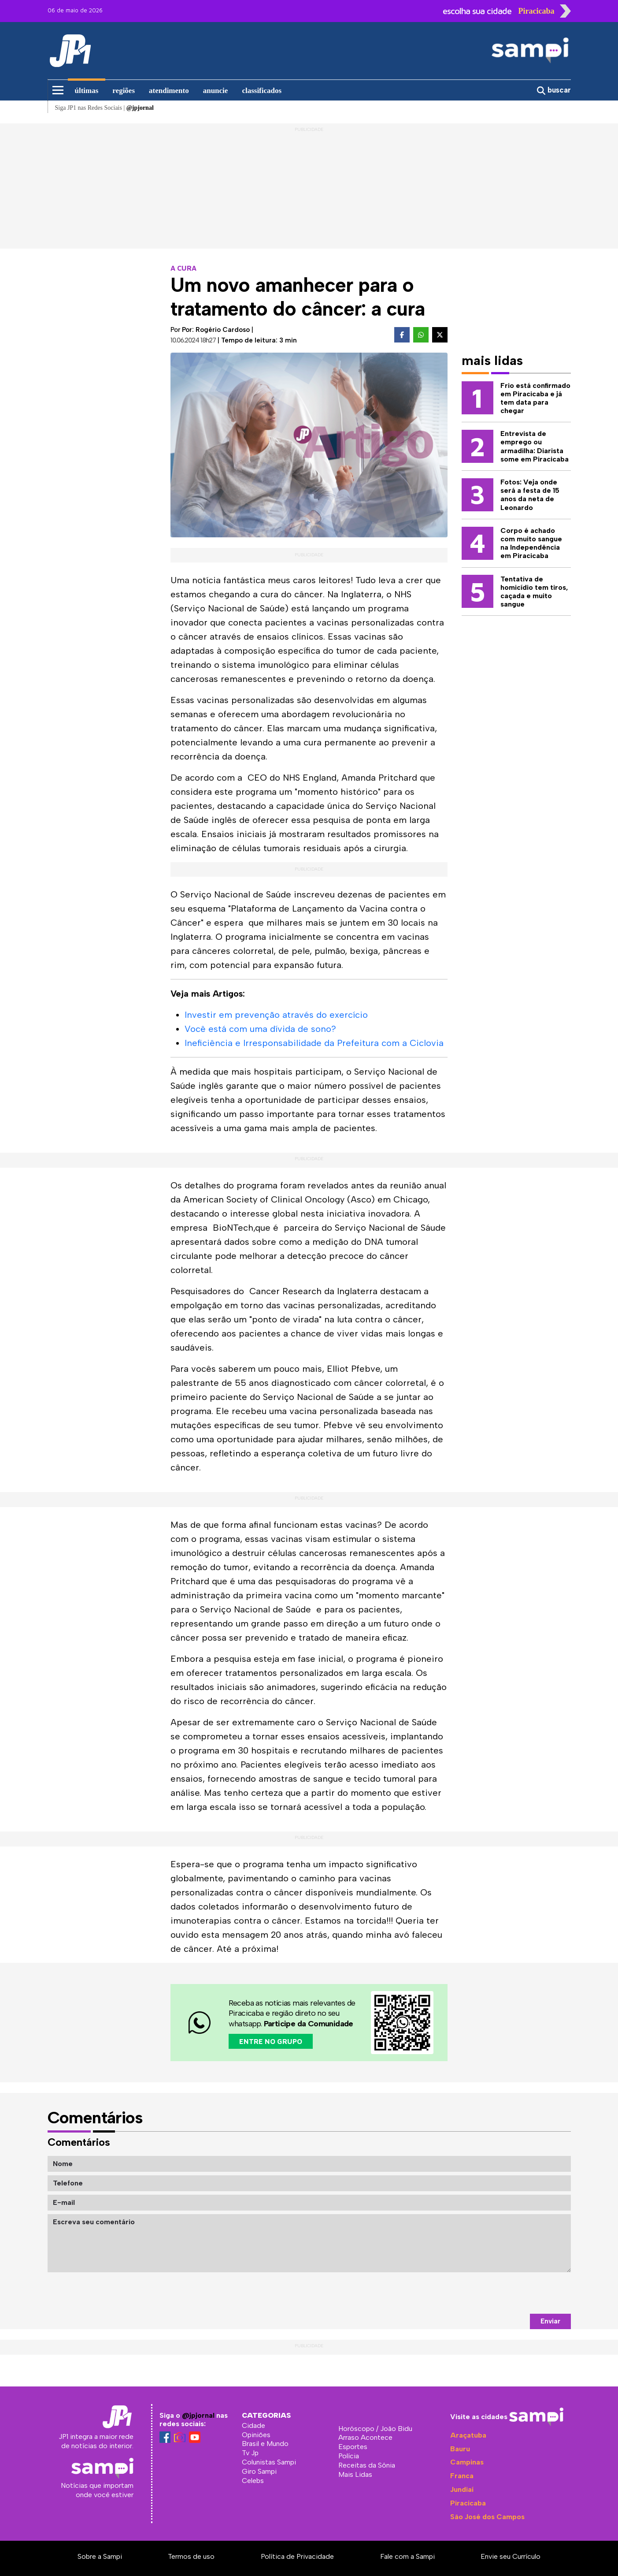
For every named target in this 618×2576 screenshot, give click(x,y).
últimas (87, 90)
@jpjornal (198, 2415)
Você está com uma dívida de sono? (260, 1029)
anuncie (215, 90)
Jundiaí (462, 2489)
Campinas (467, 2462)
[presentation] (504, 2293)
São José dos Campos (487, 2517)
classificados (261, 90)
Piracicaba (468, 2503)
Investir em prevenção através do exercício (276, 1014)
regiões (123, 90)
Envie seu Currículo (510, 2556)
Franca (462, 2476)
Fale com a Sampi (407, 2556)
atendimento (169, 90)
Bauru (460, 2449)
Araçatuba (468, 2435)
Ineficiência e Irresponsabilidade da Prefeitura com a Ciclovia (314, 1043)
